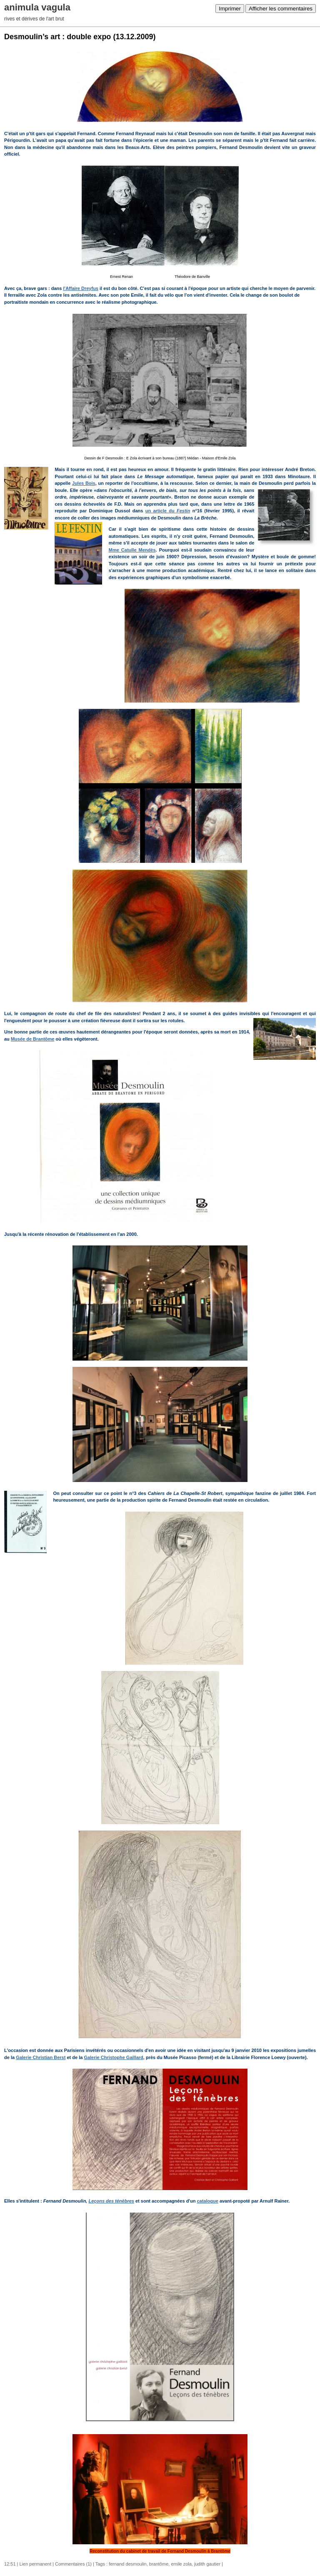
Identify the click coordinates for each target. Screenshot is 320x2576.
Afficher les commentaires (280, 8)
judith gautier (207, 2563)
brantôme (158, 2563)
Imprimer (230, 8)
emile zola (181, 2563)
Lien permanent (35, 2563)
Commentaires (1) (73, 2563)
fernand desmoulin (128, 2563)
